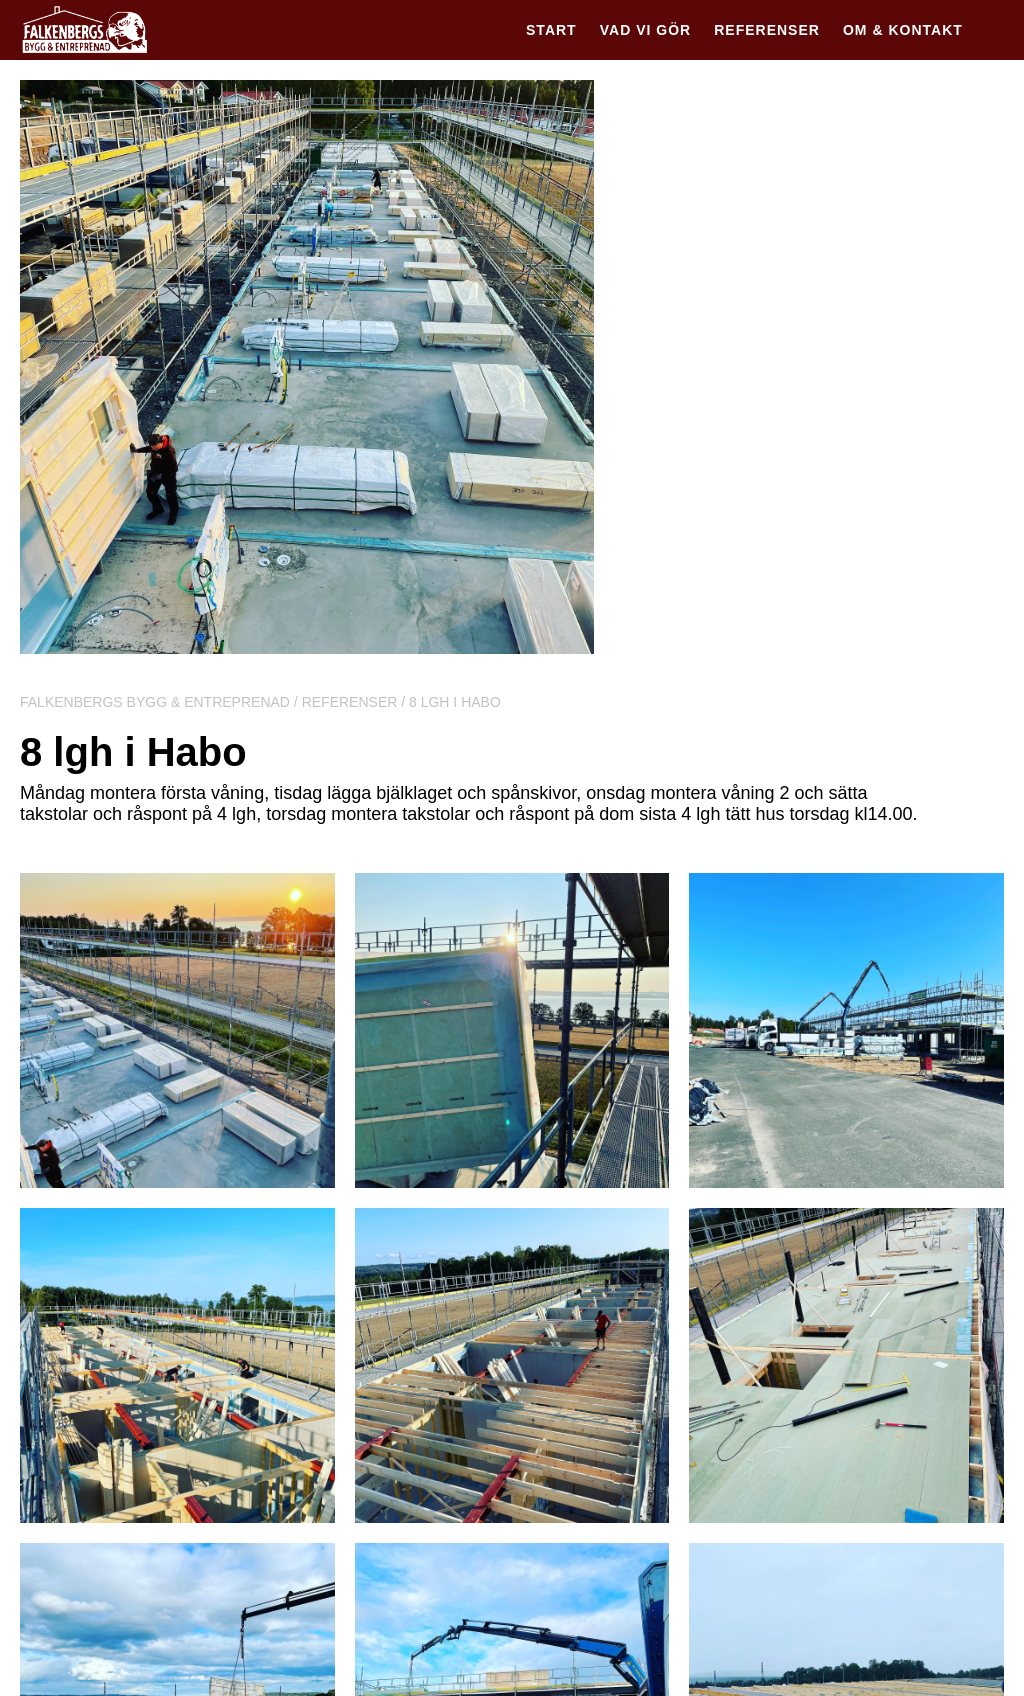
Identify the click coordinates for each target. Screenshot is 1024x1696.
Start (551, 30)
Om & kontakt (903, 30)
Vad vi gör (645, 30)
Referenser (767, 30)
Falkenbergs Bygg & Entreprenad (155, 702)
